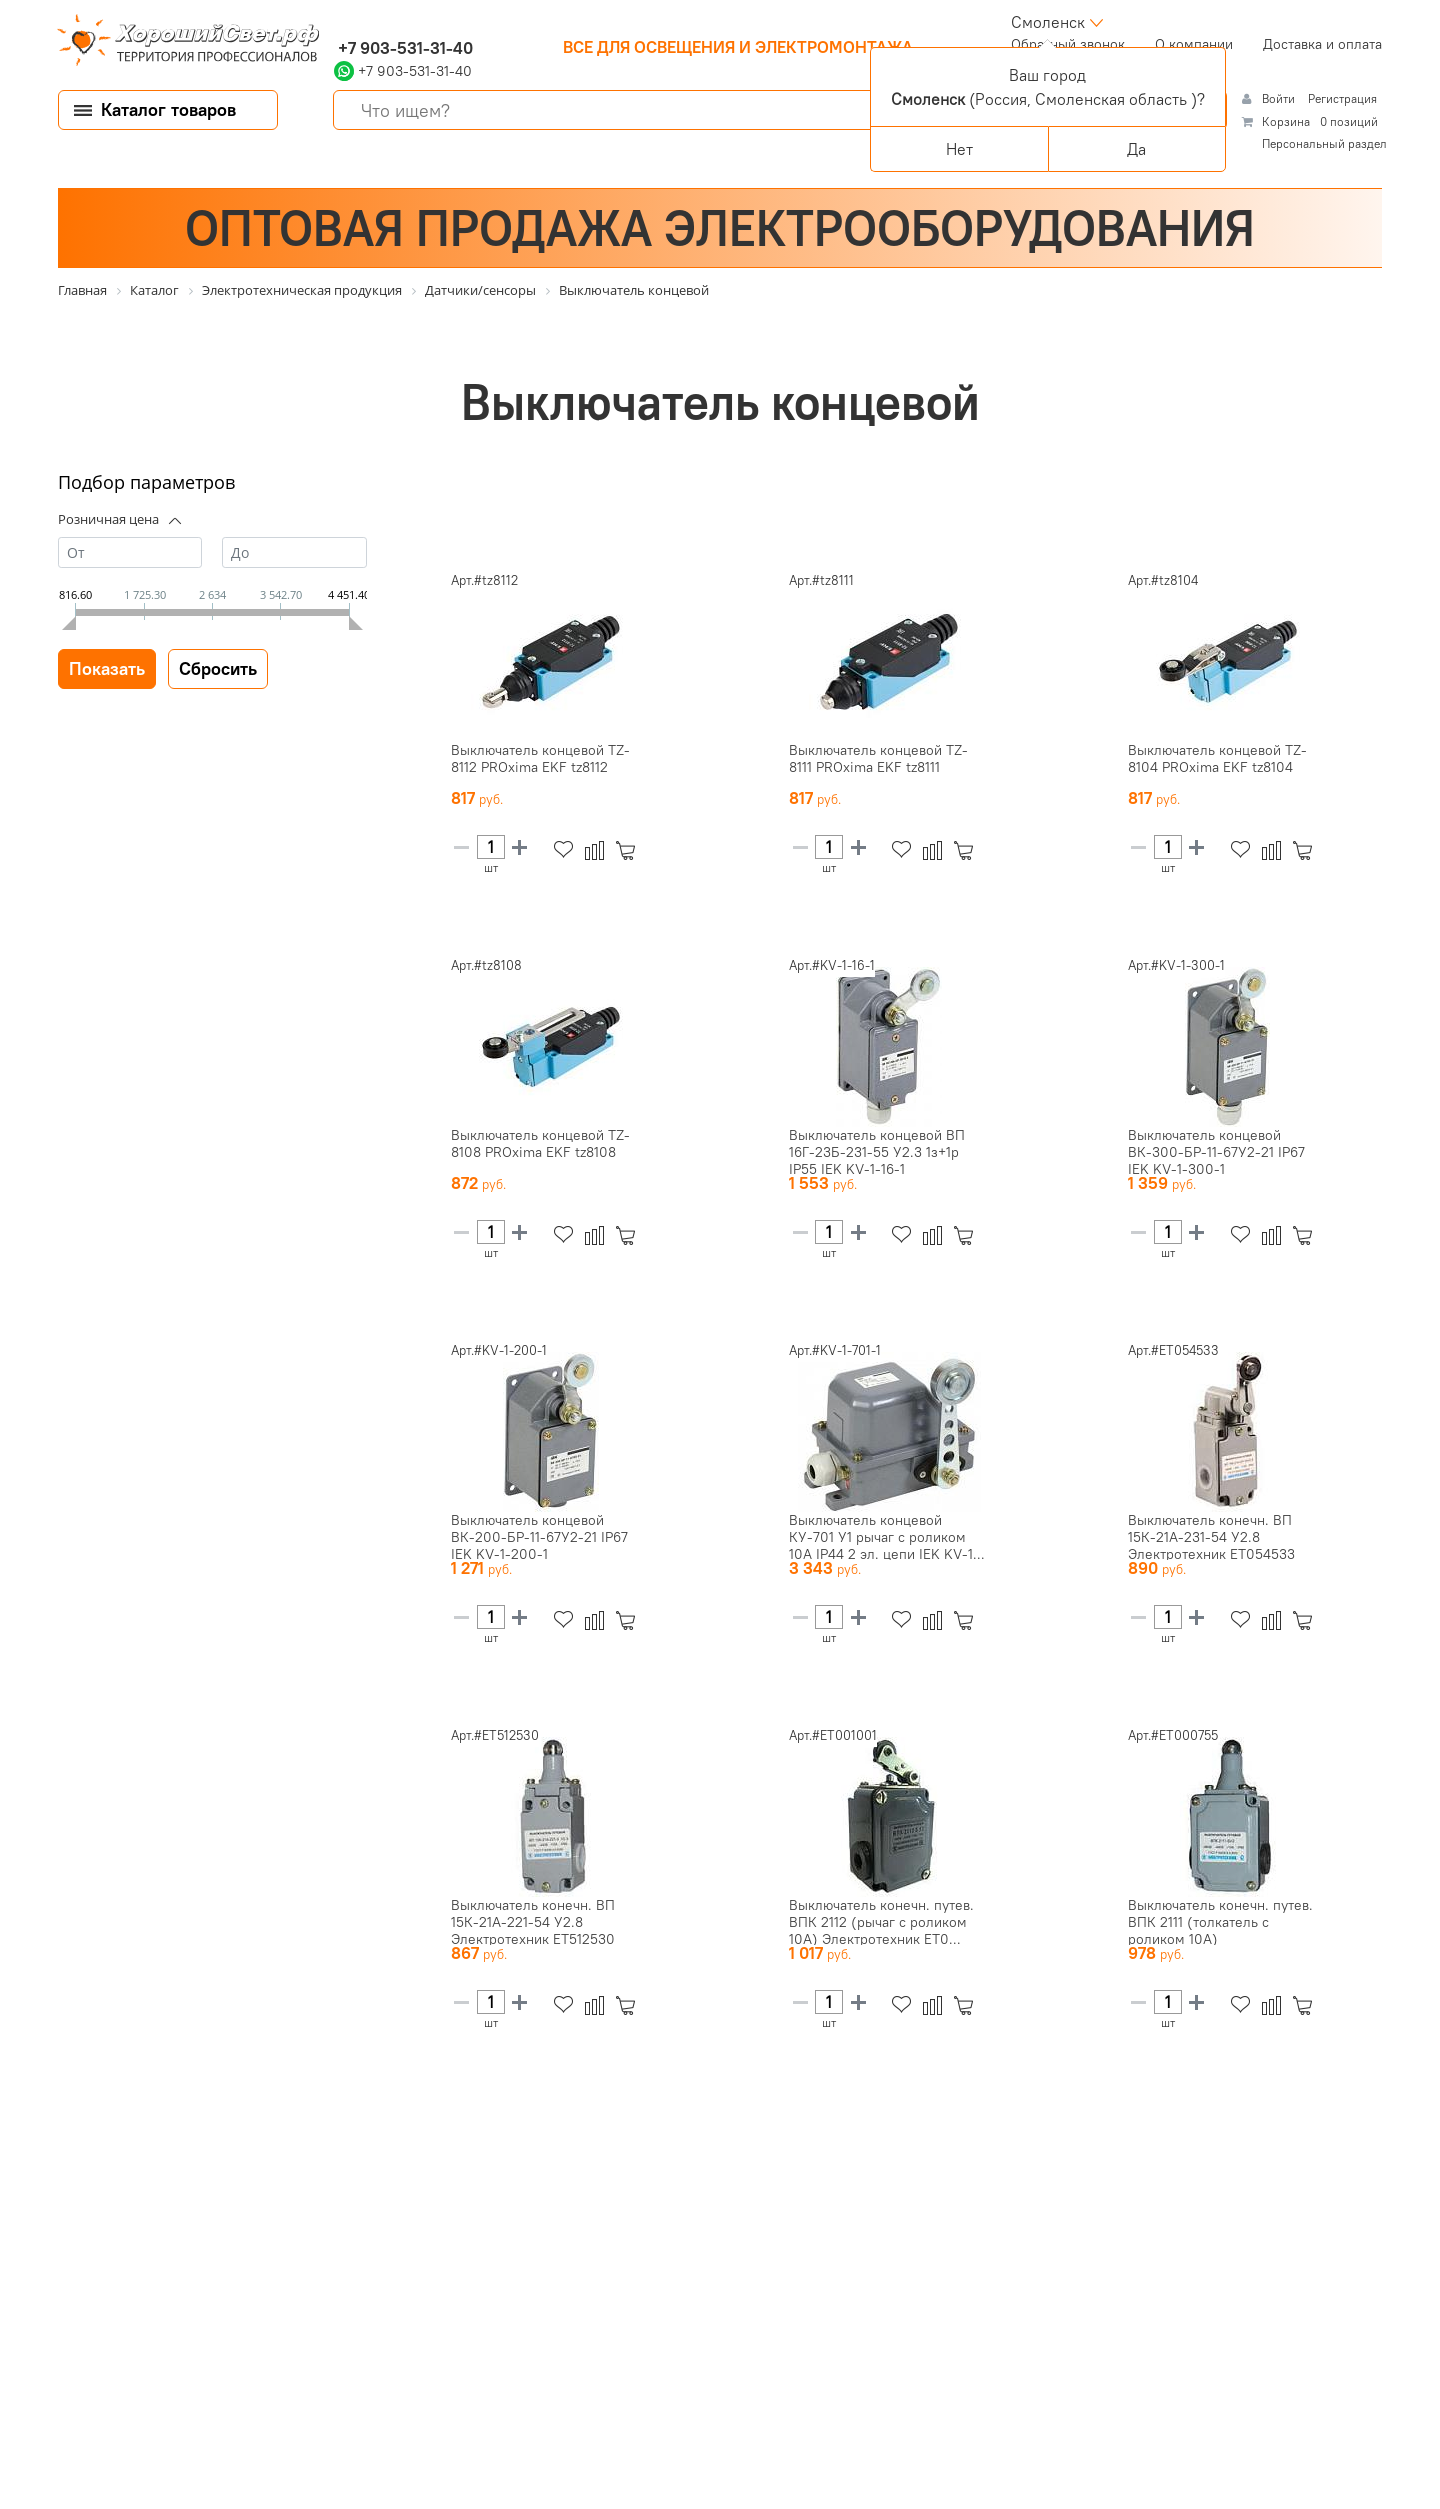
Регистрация (1342, 98)
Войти (1280, 98)
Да (1136, 149)
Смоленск (1048, 22)
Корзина (1286, 121)
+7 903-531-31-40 (403, 48)
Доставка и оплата (1322, 44)
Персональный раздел (1324, 143)
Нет (959, 149)
